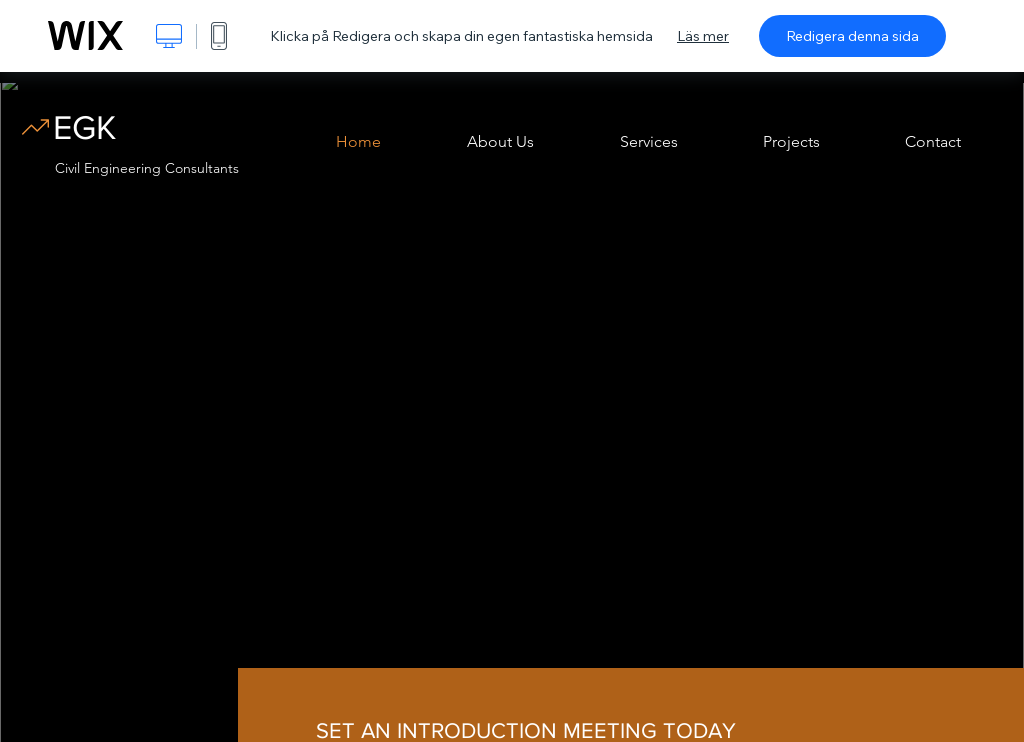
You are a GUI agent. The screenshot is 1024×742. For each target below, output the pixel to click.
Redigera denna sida (852, 36)
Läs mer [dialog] (703, 36)
